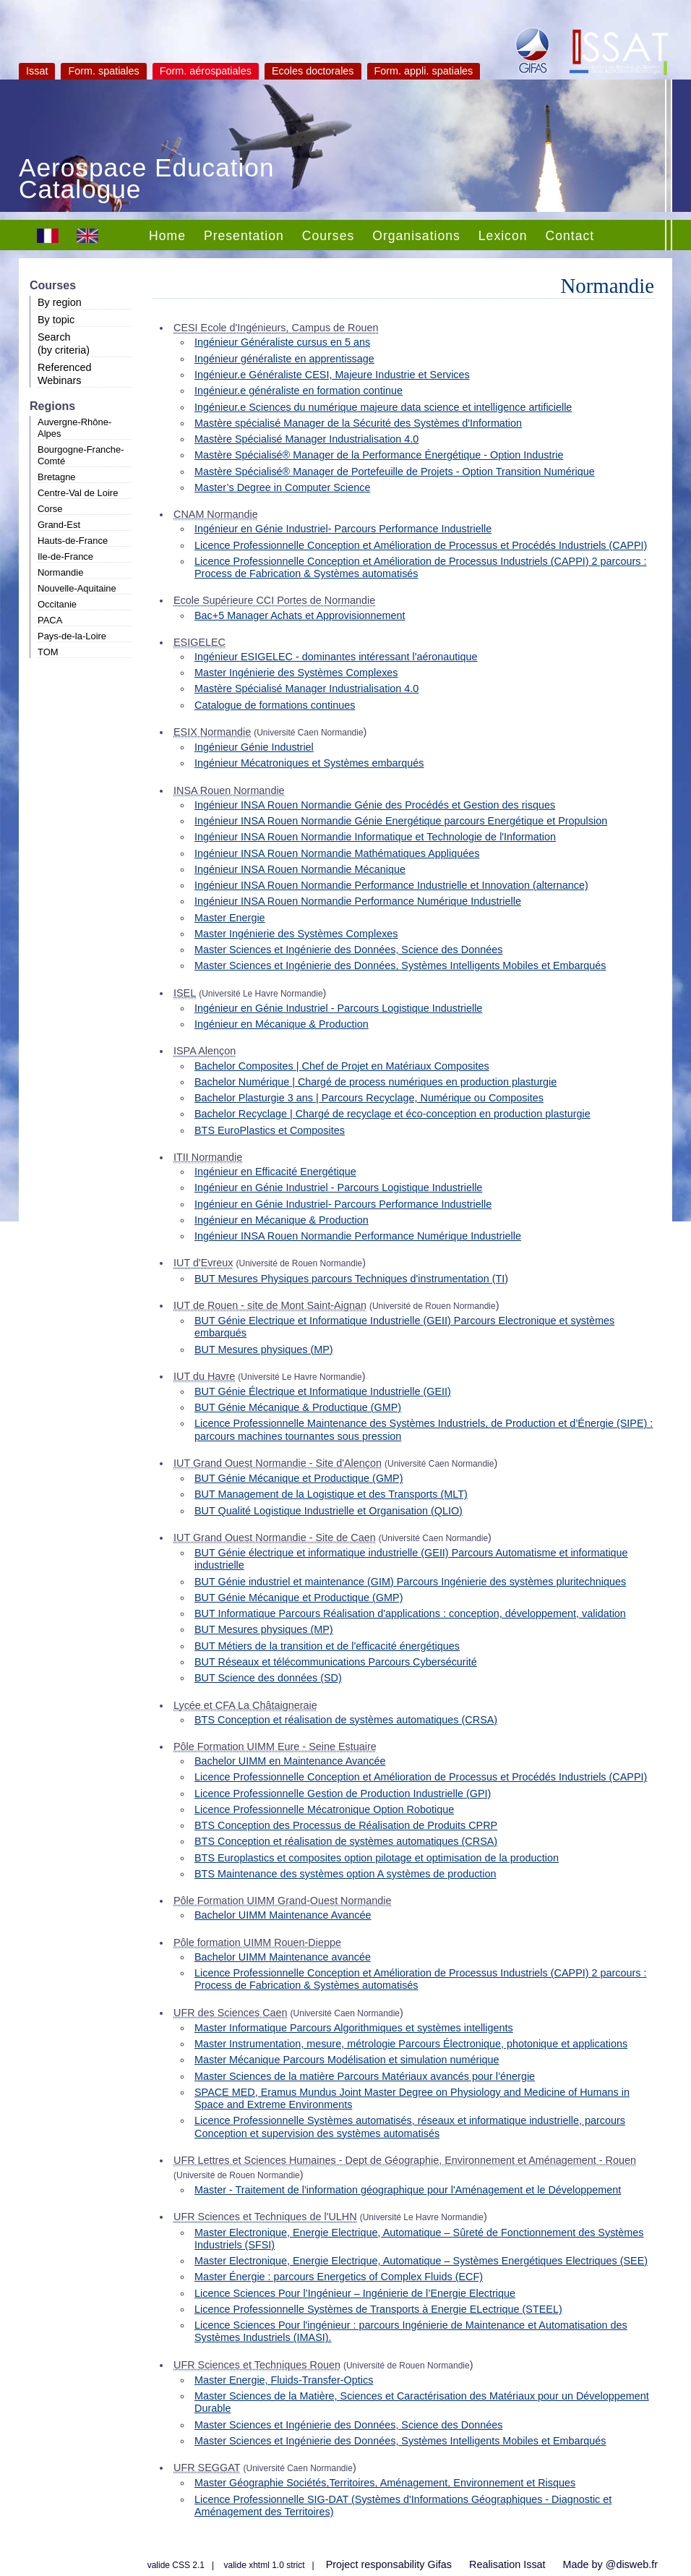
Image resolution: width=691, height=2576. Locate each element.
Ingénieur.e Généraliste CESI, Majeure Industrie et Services (332, 374)
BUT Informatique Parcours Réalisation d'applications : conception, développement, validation (410, 1613)
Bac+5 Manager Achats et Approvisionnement (299, 615)
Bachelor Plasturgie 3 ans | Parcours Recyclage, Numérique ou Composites (369, 1098)
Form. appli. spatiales (423, 71)
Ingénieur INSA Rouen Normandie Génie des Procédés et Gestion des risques (374, 805)
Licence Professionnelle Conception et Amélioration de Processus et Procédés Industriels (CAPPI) (420, 545)
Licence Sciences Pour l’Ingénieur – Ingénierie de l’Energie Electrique (354, 2293)
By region (60, 302)
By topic (56, 319)
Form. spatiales (103, 71)
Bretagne (57, 477)
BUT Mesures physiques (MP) (263, 1349)
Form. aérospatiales (206, 71)
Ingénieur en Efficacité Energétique (275, 1171)
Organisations (416, 236)
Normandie (60, 572)
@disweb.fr (632, 2564)
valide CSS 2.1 (176, 2565)
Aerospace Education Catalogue (147, 180)
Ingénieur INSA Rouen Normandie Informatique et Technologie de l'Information (375, 837)
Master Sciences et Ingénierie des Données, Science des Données (348, 949)
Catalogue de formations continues (274, 705)
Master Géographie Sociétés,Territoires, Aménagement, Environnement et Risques (384, 2482)
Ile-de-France (65, 556)
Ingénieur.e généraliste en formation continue (298, 390)
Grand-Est (59, 524)
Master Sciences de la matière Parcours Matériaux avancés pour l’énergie (364, 2076)
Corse (50, 508)
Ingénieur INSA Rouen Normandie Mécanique (299, 869)
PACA (50, 620)
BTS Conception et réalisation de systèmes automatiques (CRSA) (345, 1720)
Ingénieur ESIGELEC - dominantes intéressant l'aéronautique (336, 656)
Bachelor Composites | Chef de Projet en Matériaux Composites (341, 1066)
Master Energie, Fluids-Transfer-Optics (283, 2380)
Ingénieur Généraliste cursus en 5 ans (282, 342)
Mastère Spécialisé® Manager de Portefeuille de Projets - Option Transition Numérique (394, 471)
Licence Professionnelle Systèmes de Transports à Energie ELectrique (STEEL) (378, 2309)
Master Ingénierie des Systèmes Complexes (296, 672)
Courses (328, 236)
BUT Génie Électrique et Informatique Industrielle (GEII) (322, 1391)
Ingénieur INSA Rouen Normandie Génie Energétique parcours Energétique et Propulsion (400, 821)
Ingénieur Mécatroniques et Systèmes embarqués (309, 763)
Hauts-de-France (73, 540)
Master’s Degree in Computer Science (282, 487)
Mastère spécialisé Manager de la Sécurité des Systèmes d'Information (358, 423)
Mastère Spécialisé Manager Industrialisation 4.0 (306, 439)
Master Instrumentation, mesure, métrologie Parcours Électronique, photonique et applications (410, 2044)
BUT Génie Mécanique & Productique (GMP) (297, 1407)
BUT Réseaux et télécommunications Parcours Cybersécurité (335, 1662)
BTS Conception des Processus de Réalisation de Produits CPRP (345, 1825)
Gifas (439, 2564)
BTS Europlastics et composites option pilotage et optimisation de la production (376, 1858)
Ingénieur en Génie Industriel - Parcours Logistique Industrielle (338, 1008)
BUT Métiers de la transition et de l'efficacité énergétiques (327, 1646)
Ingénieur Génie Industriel (254, 747)
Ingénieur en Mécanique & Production (281, 1024)
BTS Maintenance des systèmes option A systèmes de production (345, 1874)
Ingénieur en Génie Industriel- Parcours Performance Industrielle (343, 528)
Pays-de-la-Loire (72, 636)
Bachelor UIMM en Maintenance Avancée (290, 1761)
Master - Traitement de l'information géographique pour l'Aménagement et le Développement (407, 2190)
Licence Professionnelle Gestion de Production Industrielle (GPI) (342, 1793)
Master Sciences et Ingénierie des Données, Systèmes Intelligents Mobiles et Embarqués (400, 965)
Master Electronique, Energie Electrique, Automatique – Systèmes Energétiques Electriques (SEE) (421, 2260)
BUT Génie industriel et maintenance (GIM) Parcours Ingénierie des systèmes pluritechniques (410, 1581)
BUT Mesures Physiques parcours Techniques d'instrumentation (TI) (351, 1278)
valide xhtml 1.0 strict (264, 2565)
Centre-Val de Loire (78, 492)
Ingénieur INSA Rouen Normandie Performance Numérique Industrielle (357, 901)
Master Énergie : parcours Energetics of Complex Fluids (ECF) (338, 2276)
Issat (37, 71)
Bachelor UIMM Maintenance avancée (282, 1957)
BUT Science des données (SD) (268, 1678)
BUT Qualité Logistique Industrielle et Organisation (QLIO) (328, 1511)
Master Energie (229, 918)
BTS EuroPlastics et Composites (269, 1130)
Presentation (244, 236)
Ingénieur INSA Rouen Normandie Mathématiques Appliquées (336, 853)
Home (167, 236)
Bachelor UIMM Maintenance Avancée (283, 1915)
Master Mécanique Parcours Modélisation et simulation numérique (346, 2059)
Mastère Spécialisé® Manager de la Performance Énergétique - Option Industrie (379, 455)
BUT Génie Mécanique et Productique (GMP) (298, 1478)
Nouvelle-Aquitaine (77, 588)
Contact (569, 236)
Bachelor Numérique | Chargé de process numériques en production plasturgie (375, 1082)
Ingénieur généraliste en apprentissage (284, 358)
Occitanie (57, 604)
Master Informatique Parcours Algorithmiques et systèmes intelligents (353, 2028)
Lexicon (503, 236)
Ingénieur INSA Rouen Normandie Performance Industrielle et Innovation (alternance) (391, 885)
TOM (48, 652)
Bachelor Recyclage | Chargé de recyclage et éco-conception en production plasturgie (392, 1113)
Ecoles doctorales (313, 71)
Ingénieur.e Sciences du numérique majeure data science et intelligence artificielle (383, 407)
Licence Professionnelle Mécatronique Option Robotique (324, 1809)
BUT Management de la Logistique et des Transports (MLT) (331, 1494)
